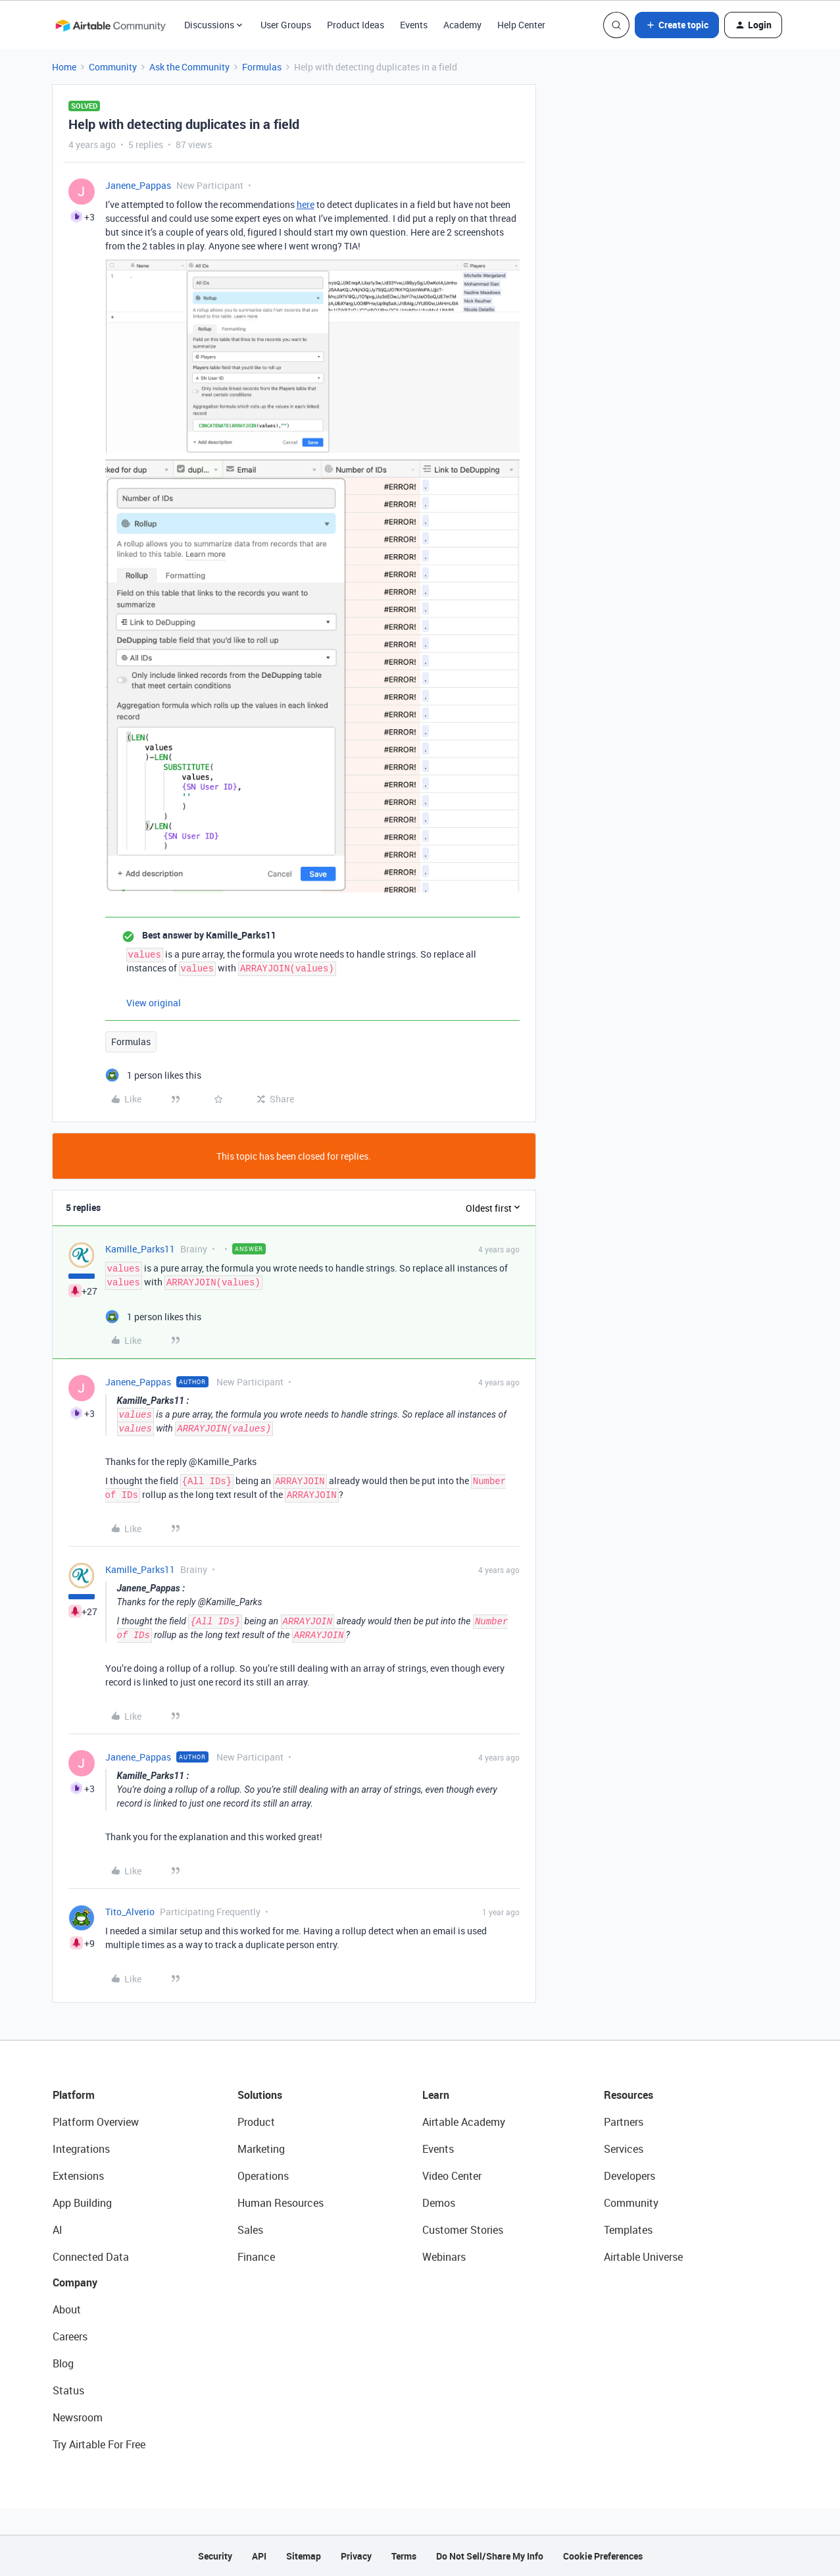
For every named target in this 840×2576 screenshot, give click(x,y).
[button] (677, 25)
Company (75, 2282)
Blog (63, 2363)
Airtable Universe (643, 2257)
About (67, 2309)
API (259, 2556)
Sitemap (303, 2556)
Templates (628, 2230)
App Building (82, 2203)
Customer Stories (462, 2230)
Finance (256, 2257)
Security (215, 2556)
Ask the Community (189, 67)
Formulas (262, 67)
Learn (435, 2095)
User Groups (285, 24)
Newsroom (78, 2417)
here (305, 204)
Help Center (521, 24)
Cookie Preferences (603, 2556)
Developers (629, 2176)
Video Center (452, 2176)
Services (623, 2149)
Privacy (356, 2556)
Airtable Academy (463, 2122)
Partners (623, 2122)
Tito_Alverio (130, 1911)
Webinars (444, 2257)
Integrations (81, 2149)
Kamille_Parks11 (140, 1249)
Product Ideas (355, 24)
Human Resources (280, 2203)
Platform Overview (96, 2122)
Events (414, 24)
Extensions (78, 2176)
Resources (628, 2095)
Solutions (259, 2095)
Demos (438, 2203)
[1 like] (153, 1075)
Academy (462, 24)
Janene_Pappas (138, 185)
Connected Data (91, 2257)
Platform (74, 2095)
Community (113, 67)
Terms (403, 2556)
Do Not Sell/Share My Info (489, 2556)
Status (68, 2390)
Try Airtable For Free (99, 2444)
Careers (70, 2336)
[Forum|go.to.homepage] (110, 25)
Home (64, 67)
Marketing (261, 2149)
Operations (263, 2176)
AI (57, 2230)
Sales (250, 2230)
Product (256, 2122)
